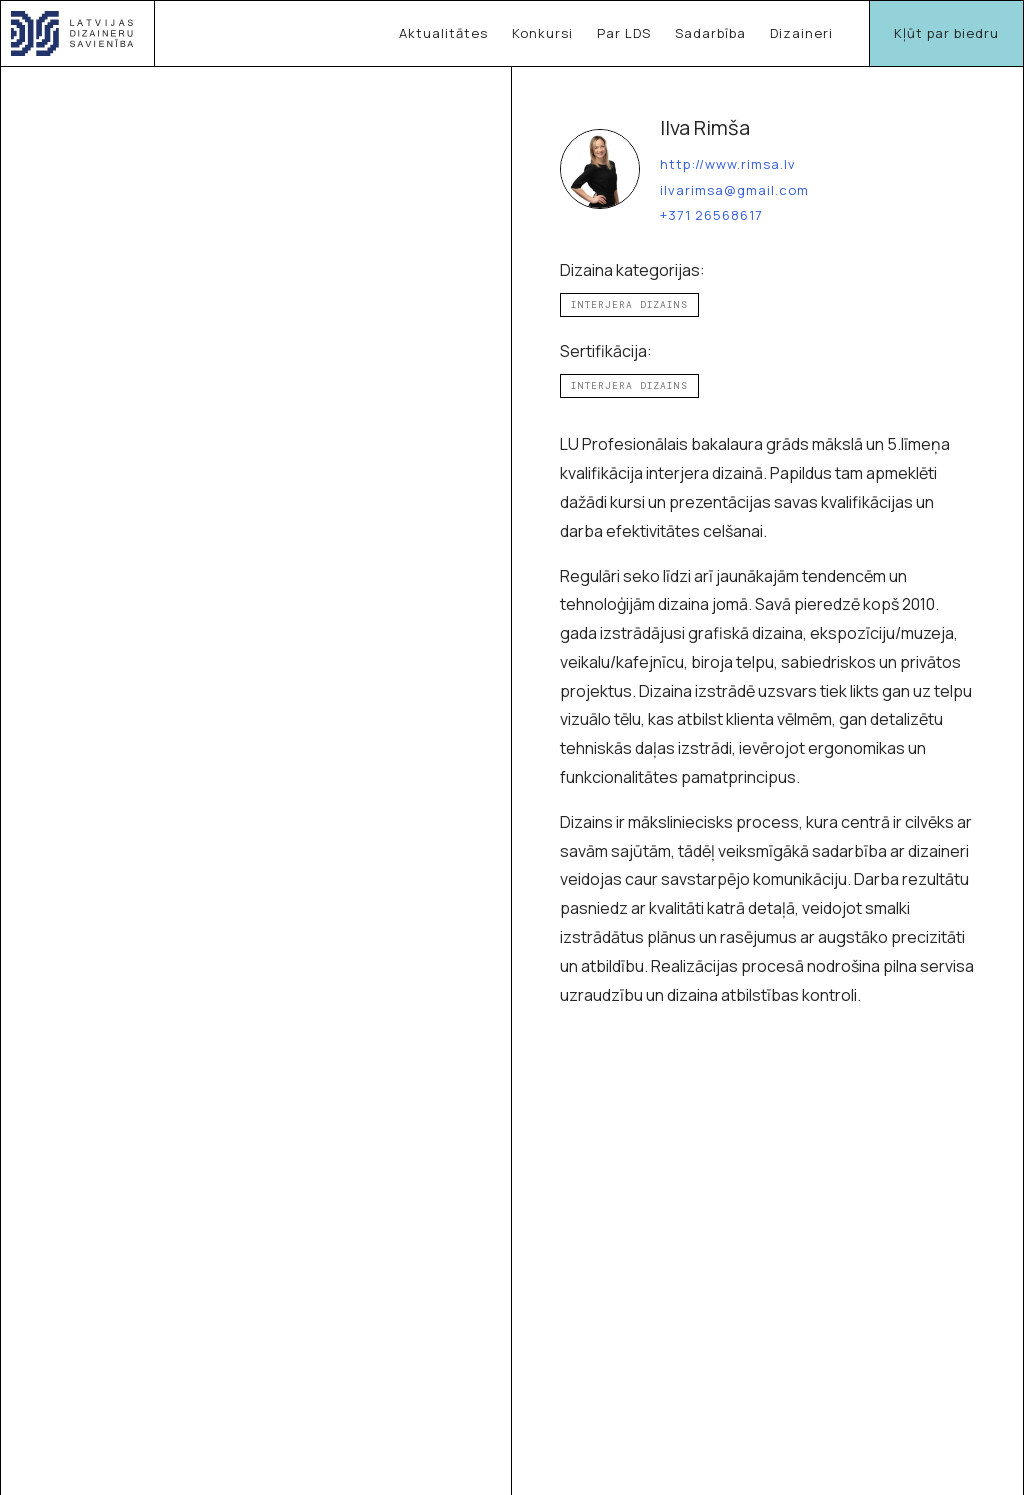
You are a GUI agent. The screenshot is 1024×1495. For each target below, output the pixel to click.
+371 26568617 (711, 216)
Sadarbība (710, 33)
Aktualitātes (443, 33)
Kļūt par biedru (946, 33)
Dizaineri (801, 33)
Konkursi (542, 33)
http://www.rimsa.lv (728, 165)
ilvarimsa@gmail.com (734, 191)
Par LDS (624, 33)
